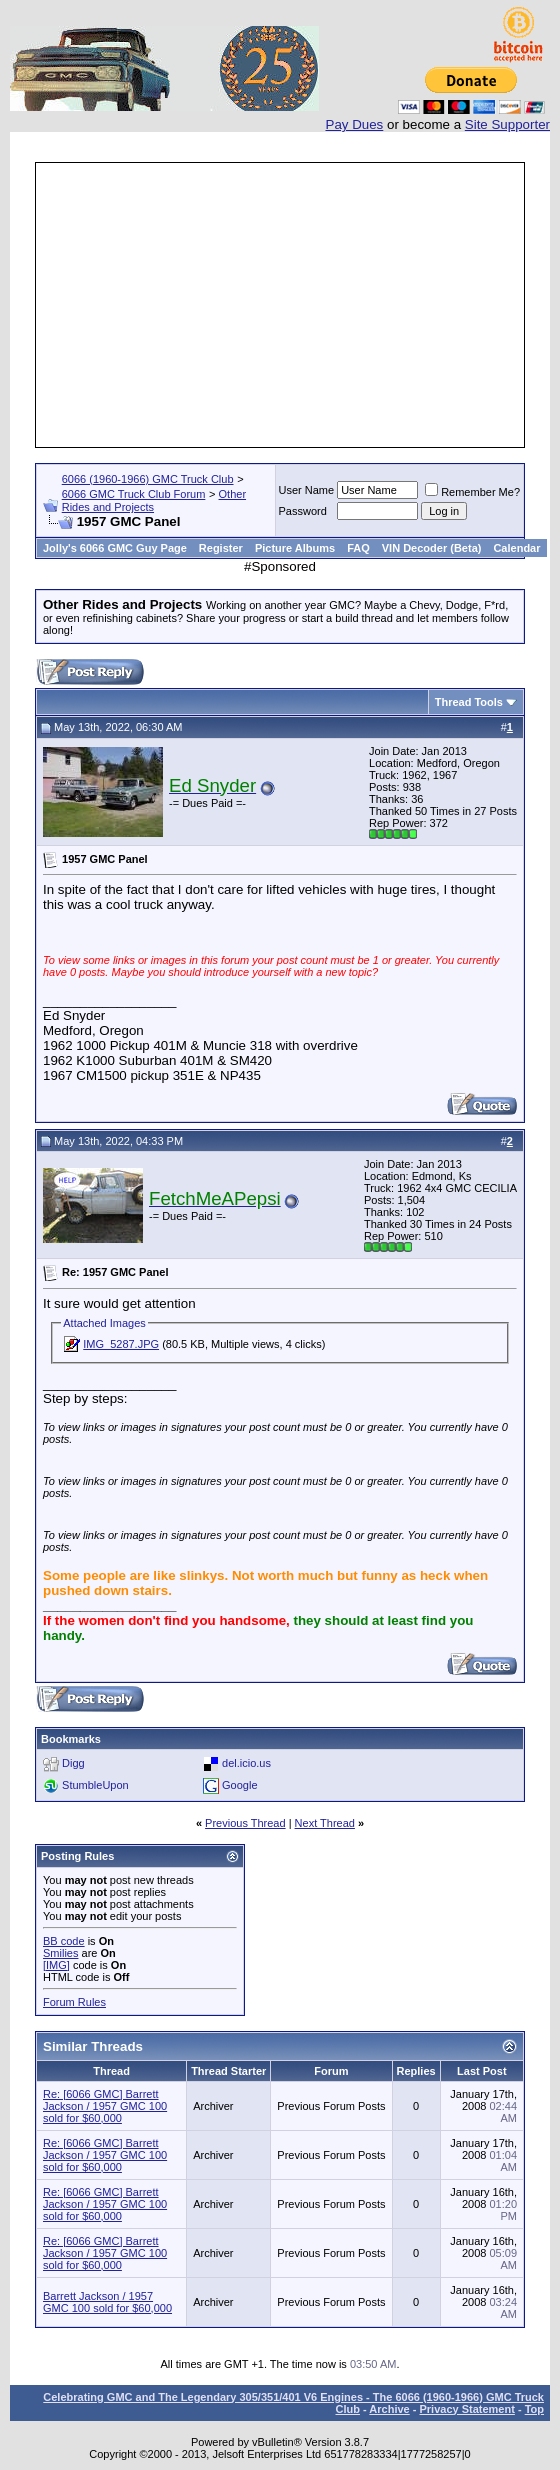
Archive (389, 2409)
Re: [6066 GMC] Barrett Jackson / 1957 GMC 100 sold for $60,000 (105, 2106)
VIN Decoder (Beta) (432, 548)
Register (221, 548)
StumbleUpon (95, 1784)
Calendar (516, 548)
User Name (307, 490)
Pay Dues (355, 124)
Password (303, 511)
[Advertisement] (299, 305)
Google (239, 1784)
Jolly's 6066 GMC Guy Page (115, 548)
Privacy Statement (466, 2409)
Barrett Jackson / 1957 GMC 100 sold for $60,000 (107, 2302)
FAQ (358, 548)
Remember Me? (472, 492)
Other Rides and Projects (154, 500)
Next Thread (325, 1823)
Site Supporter (507, 124)
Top (534, 2409)
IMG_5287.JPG (121, 1344)
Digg (73, 1762)
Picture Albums (295, 548)
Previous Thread (245, 1823)
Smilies (60, 1953)
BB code (64, 1941)
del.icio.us (246, 1762)
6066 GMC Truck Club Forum (134, 494)
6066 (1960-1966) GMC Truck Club (148, 479)
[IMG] (56, 1965)
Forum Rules (74, 2002)
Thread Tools (469, 702)
